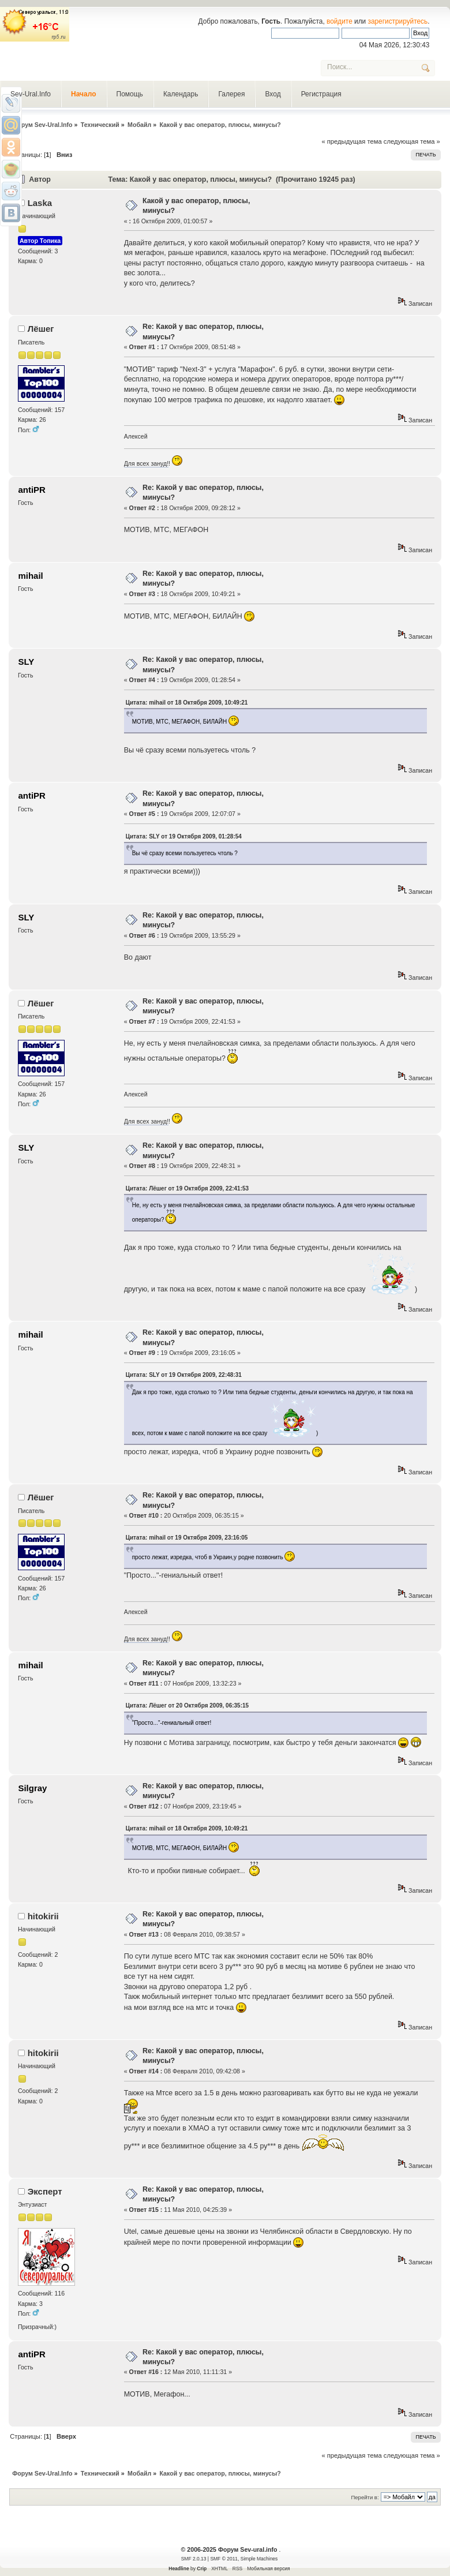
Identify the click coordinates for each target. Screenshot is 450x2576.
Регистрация (321, 94)
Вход (272, 94)
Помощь (130, 94)
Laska (40, 203)
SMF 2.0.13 (194, 2559)
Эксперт (45, 2191)
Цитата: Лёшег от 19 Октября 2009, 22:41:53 (187, 1188)
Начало (83, 94)
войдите (339, 21)
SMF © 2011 (224, 2559)
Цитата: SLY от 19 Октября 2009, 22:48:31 (184, 1375)
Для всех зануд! (146, 463)
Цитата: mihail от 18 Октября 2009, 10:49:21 (187, 702)
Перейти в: (364, 2497)
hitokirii (43, 1916)
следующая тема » (412, 141)
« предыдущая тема (351, 141)
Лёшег (41, 329)
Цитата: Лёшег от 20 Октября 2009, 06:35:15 (187, 1705)
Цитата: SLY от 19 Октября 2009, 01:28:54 (184, 836)
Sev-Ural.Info (30, 94)
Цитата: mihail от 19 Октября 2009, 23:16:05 (187, 1537)
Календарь (180, 94)
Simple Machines (259, 2559)
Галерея (231, 94)
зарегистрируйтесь (398, 21)
